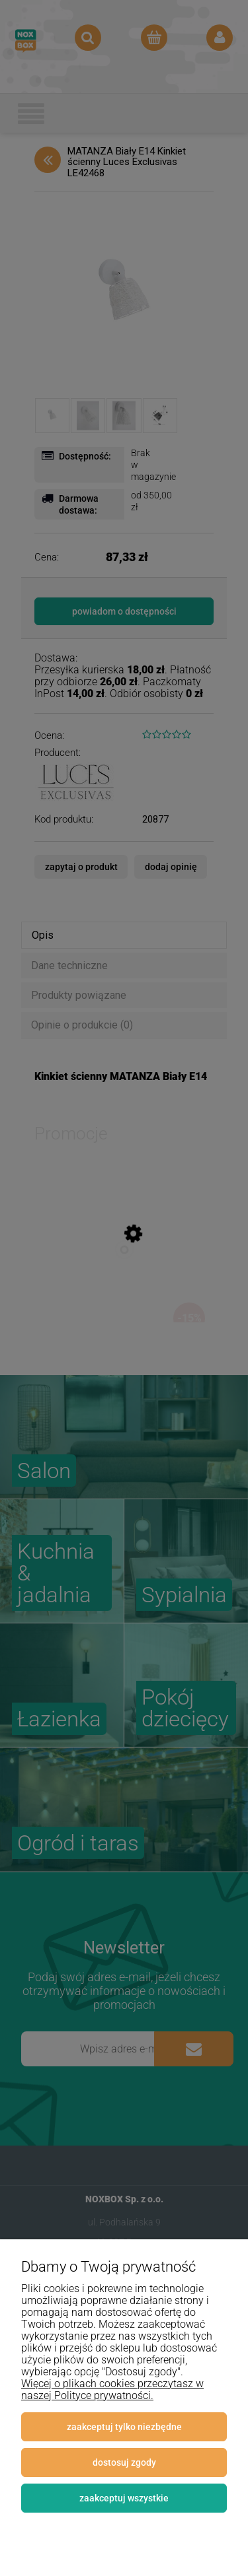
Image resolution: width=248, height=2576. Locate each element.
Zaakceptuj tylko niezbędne (124, 2427)
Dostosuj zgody (124, 2462)
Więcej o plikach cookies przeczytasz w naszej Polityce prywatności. (112, 2389)
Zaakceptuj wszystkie (124, 2498)
